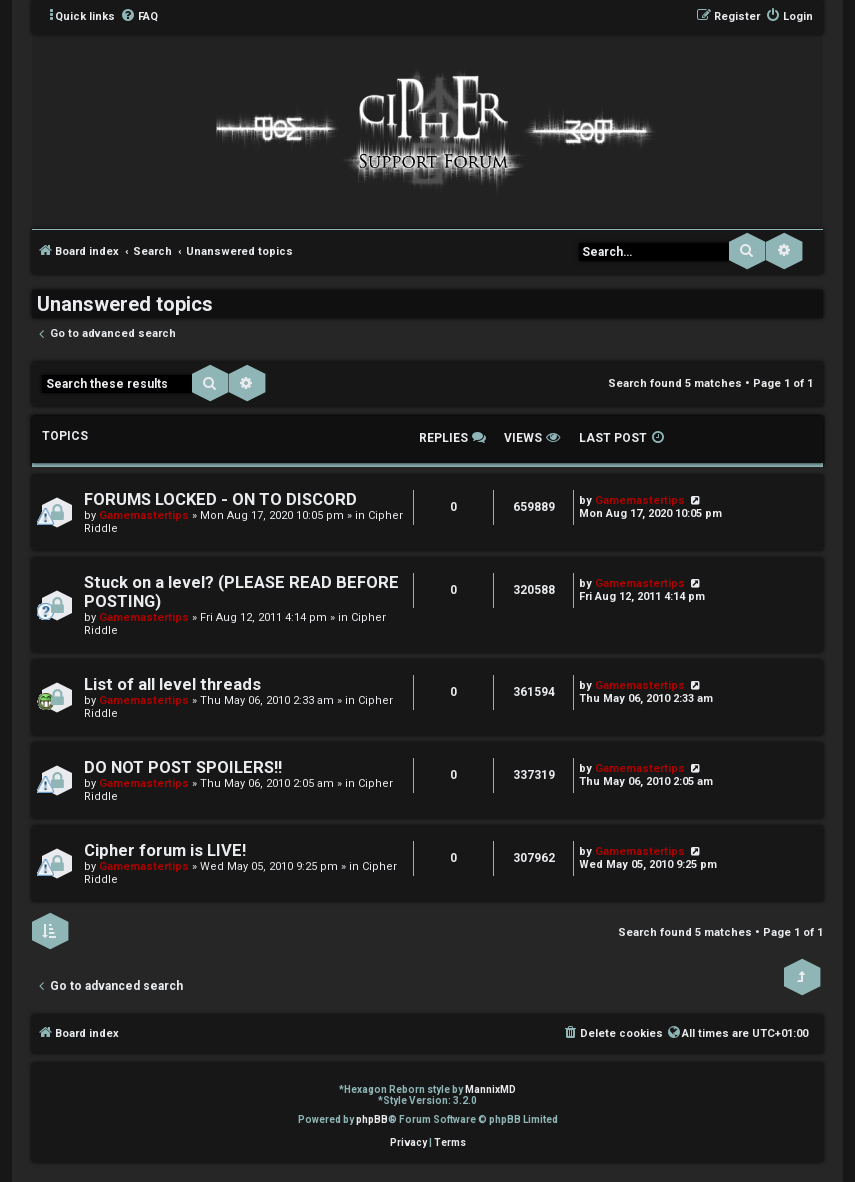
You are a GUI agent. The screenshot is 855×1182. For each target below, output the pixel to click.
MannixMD (490, 1089)
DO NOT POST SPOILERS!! (183, 767)
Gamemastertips (144, 515)
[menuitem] (139, 17)
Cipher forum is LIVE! (165, 850)
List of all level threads (172, 684)
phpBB (372, 1119)
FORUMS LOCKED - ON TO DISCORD (220, 499)
